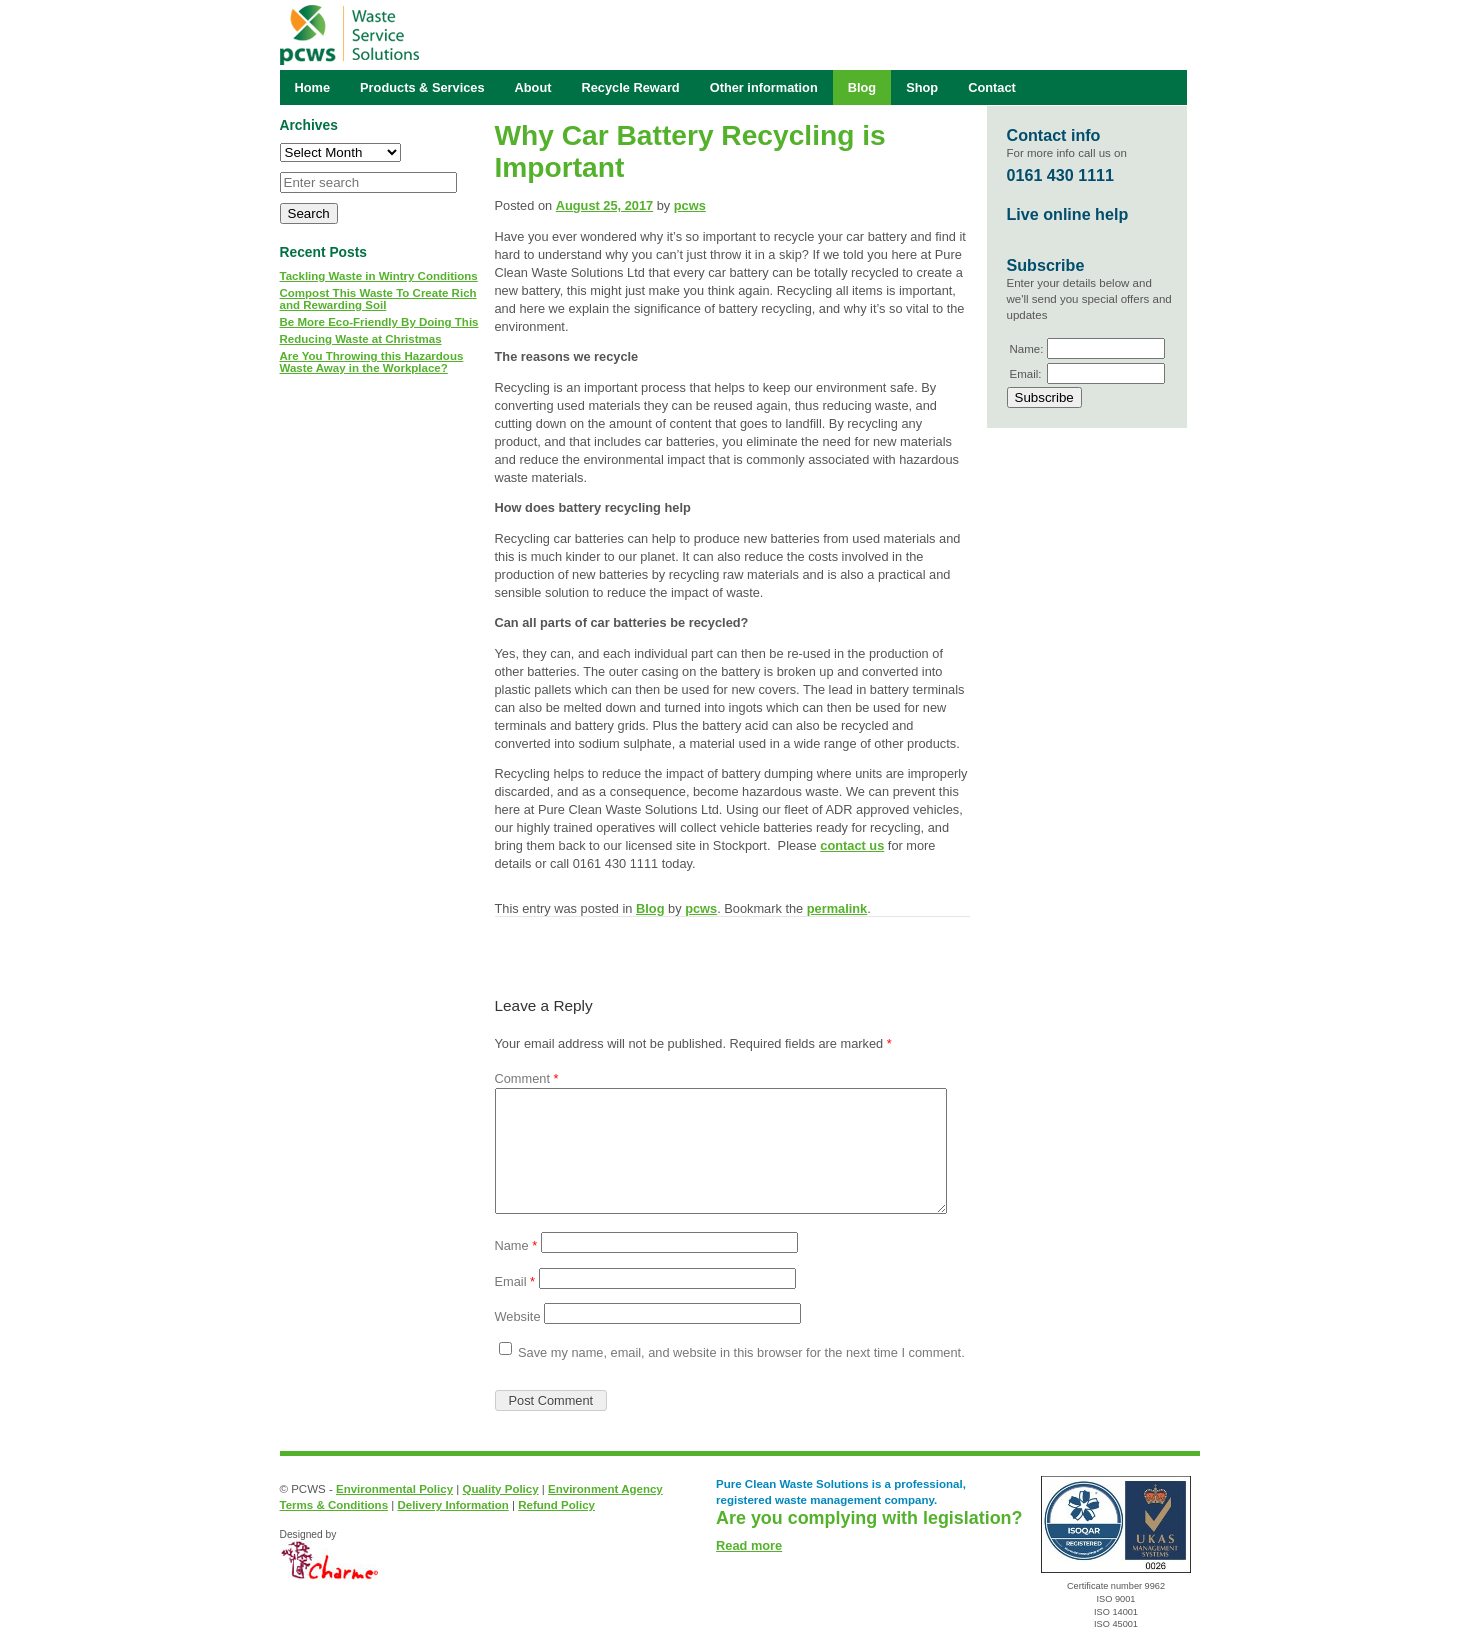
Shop (922, 87)
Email (515, 1281)
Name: (1027, 349)
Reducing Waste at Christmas (361, 339)
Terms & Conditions (334, 1505)
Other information (764, 87)
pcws (690, 205)
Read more (749, 1545)
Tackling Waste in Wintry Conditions (379, 276)
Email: (1026, 374)
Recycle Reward (631, 87)
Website (518, 1316)
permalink (837, 908)
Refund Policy (556, 1505)
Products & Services (422, 87)
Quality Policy (500, 1489)
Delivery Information (452, 1505)
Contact (992, 87)
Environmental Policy (394, 1489)
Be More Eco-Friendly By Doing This (379, 322)
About (533, 87)
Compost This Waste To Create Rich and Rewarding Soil (378, 299)
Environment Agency (605, 1489)
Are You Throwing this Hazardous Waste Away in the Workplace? (372, 362)
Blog (650, 908)
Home (313, 87)
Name (516, 1245)
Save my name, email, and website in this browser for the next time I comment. (741, 1352)
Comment (527, 1078)
